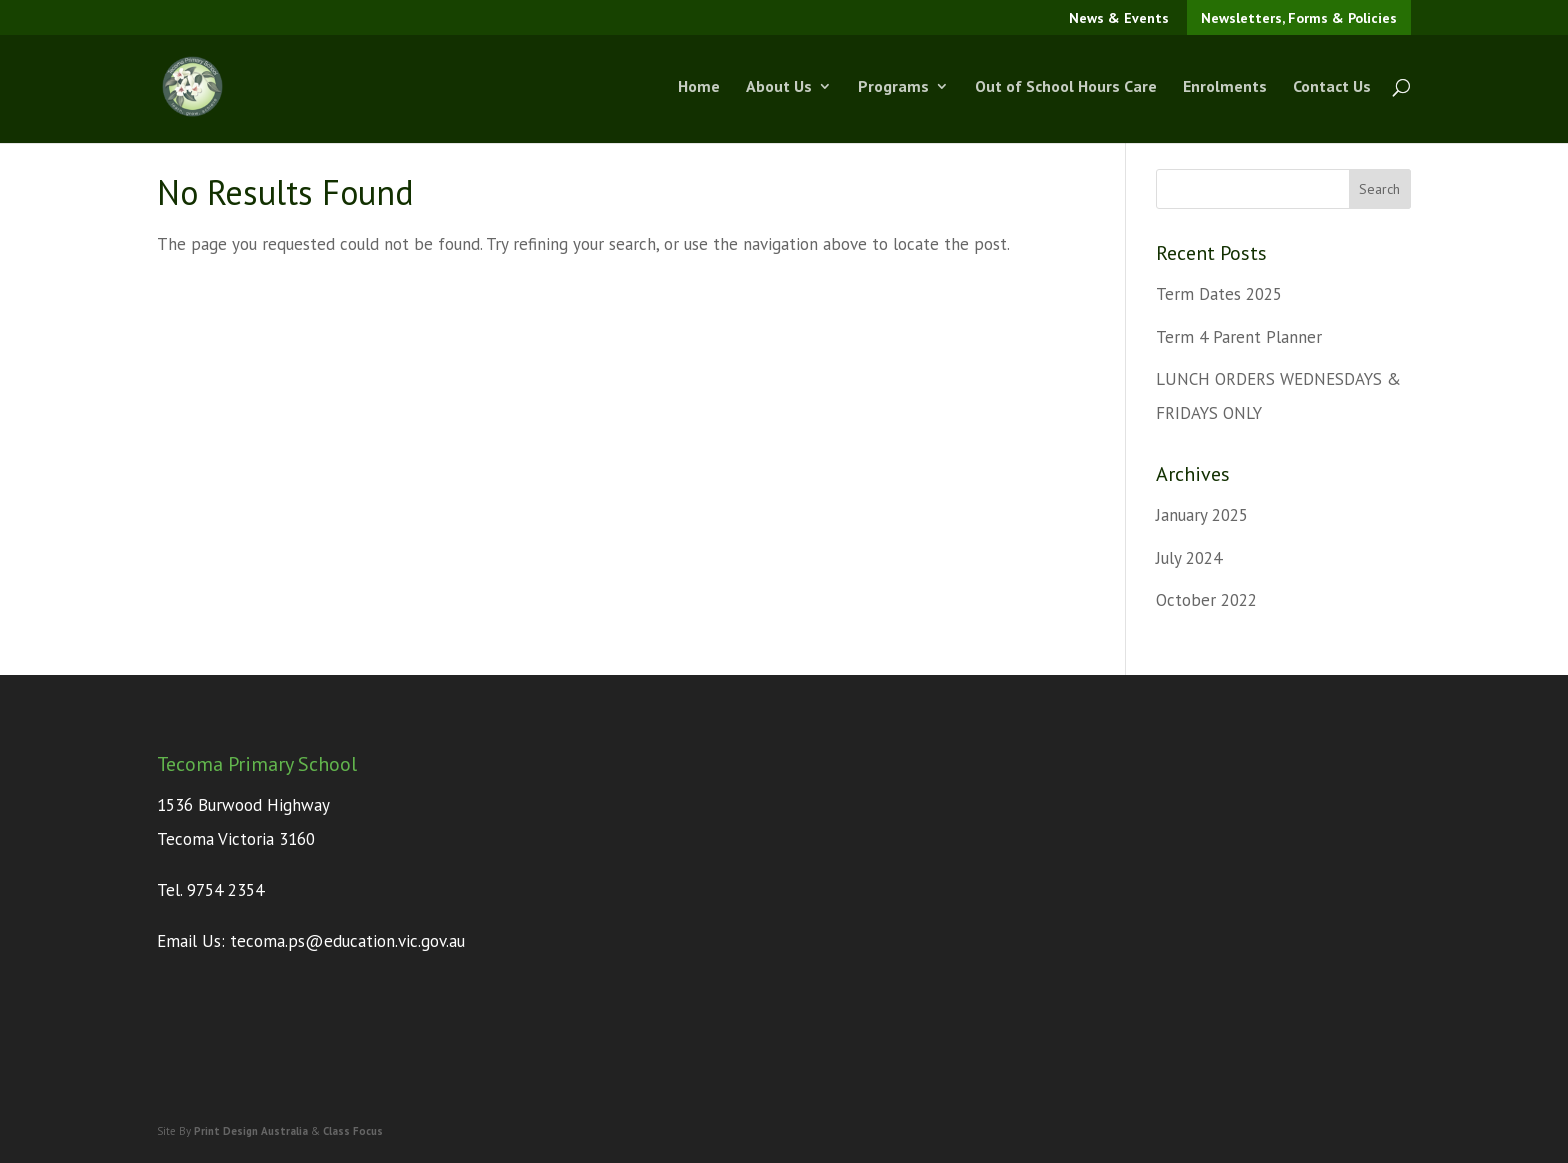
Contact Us (1332, 88)
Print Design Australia (251, 1131)
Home (699, 88)
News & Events (1119, 18)
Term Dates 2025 (1219, 294)
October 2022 (1206, 600)
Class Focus (353, 1131)
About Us (779, 88)
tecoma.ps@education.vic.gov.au (347, 941)
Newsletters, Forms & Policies (1299, 18)
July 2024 (1189, 558)
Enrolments (1225, 88)
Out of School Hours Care (1066, 88)
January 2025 (1202, 515)
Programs (893, 88)
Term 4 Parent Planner (1239, 337)
